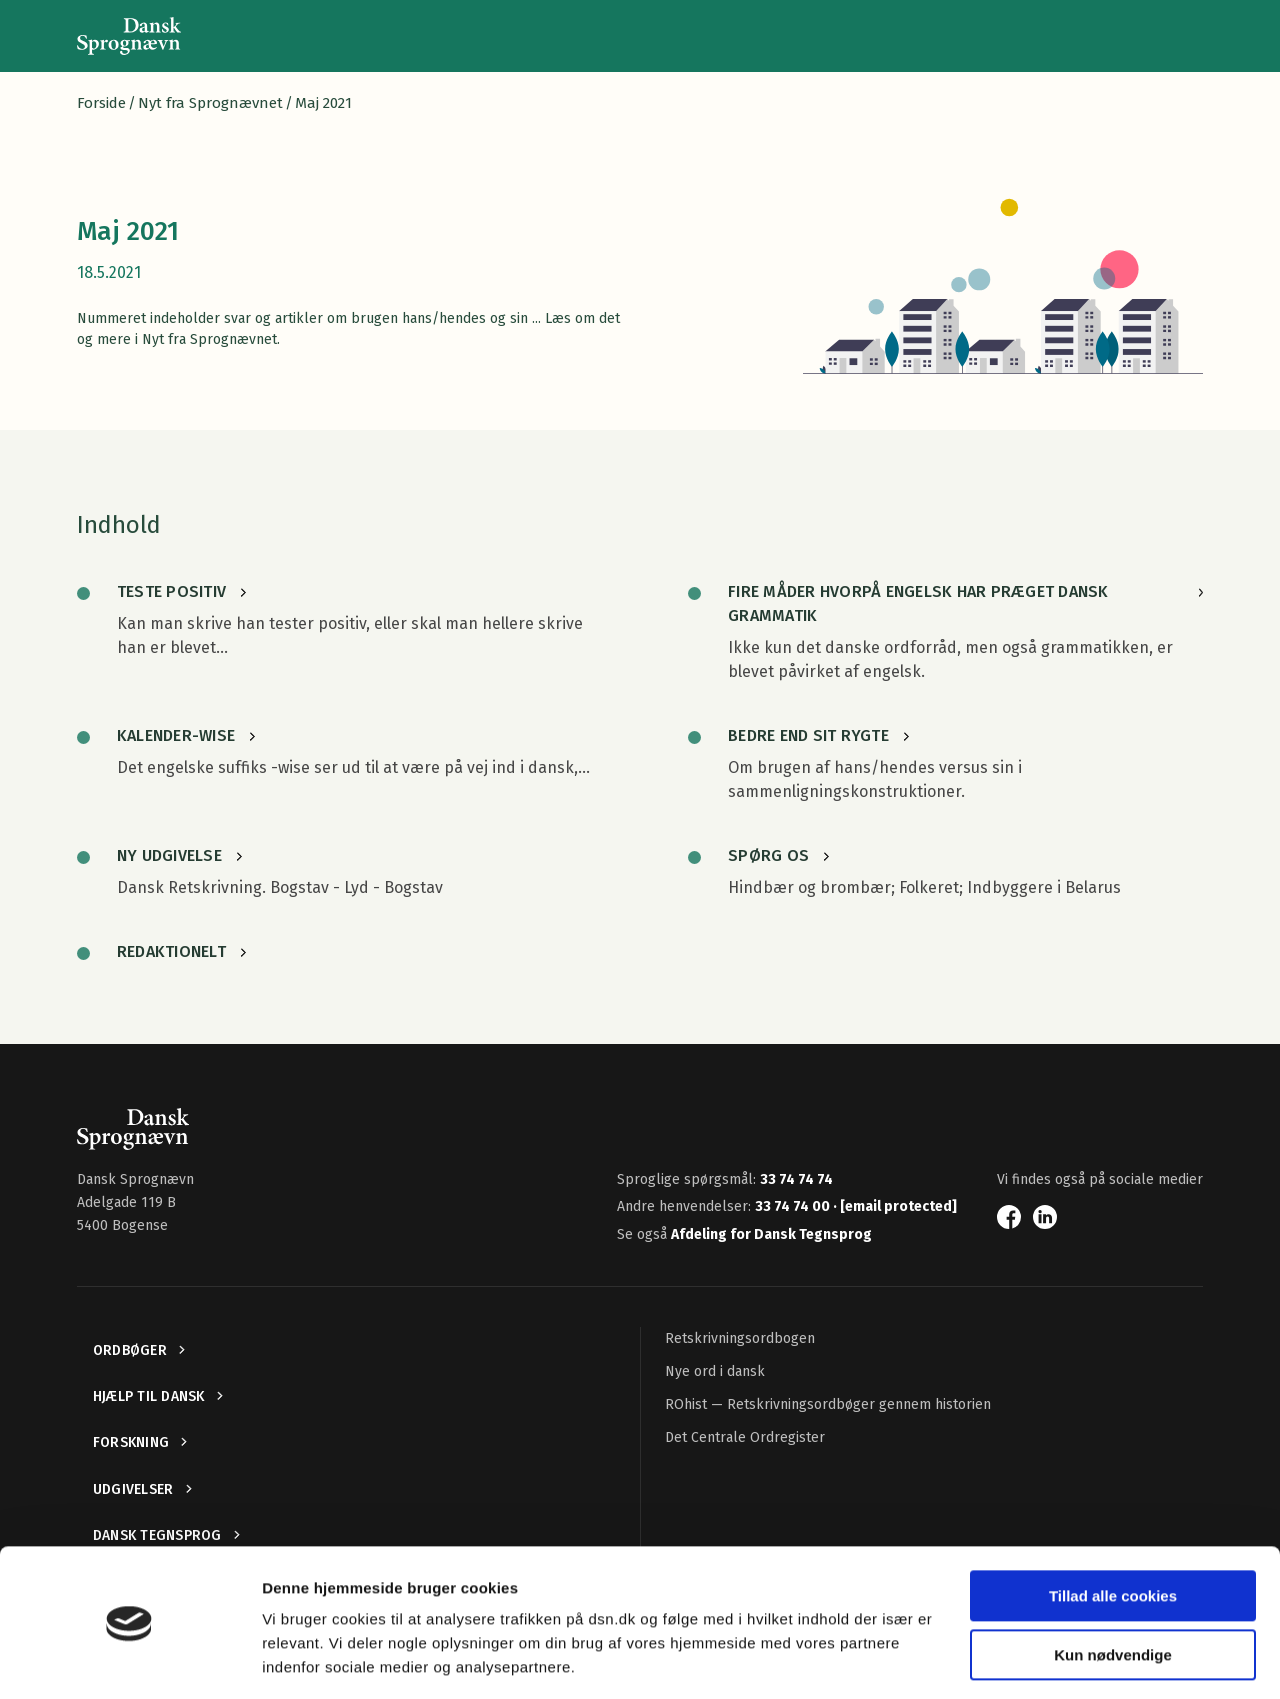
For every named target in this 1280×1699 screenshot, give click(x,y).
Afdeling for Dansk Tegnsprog (771, 1234)
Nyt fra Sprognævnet (210, 103)
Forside (101, 103)
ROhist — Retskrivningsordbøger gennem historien (828, 1404)
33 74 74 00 (794, 1206)
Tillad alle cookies (1113, 1533)
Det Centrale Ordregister (745, 1437)
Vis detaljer (302, 1659)
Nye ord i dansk (715, 1371)
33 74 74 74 (796, 1179)
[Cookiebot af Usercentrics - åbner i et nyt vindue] (129, 1660)
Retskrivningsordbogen (740, 1338)
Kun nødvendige (1113, 1591)
